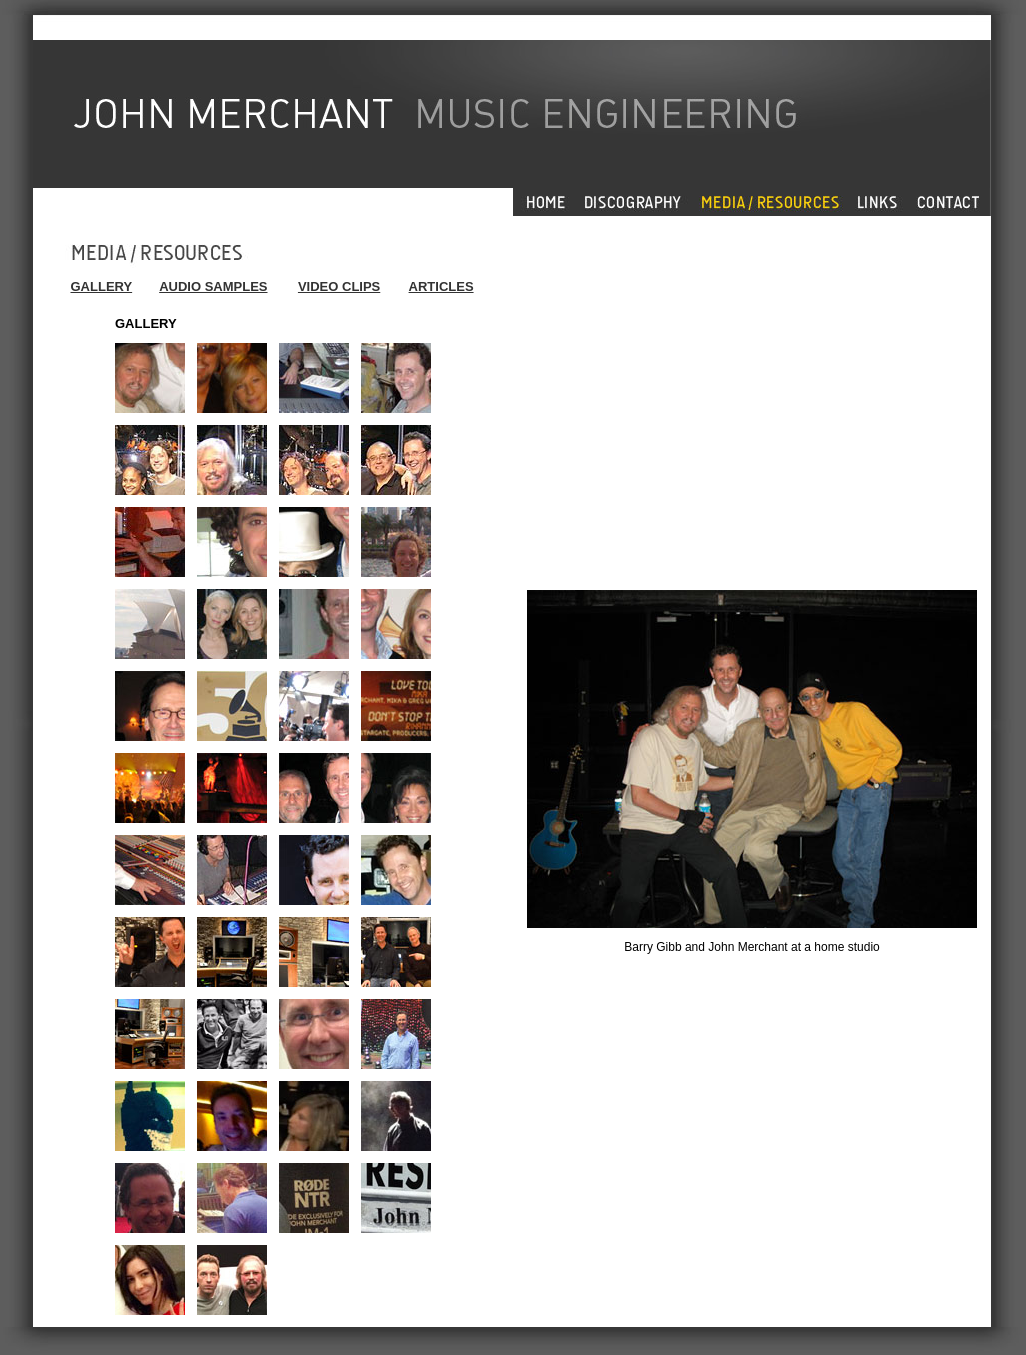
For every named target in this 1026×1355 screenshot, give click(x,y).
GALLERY (102, 286)
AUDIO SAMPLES (213, 286)
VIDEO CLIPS (339, 286)
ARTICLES (441, 286)
